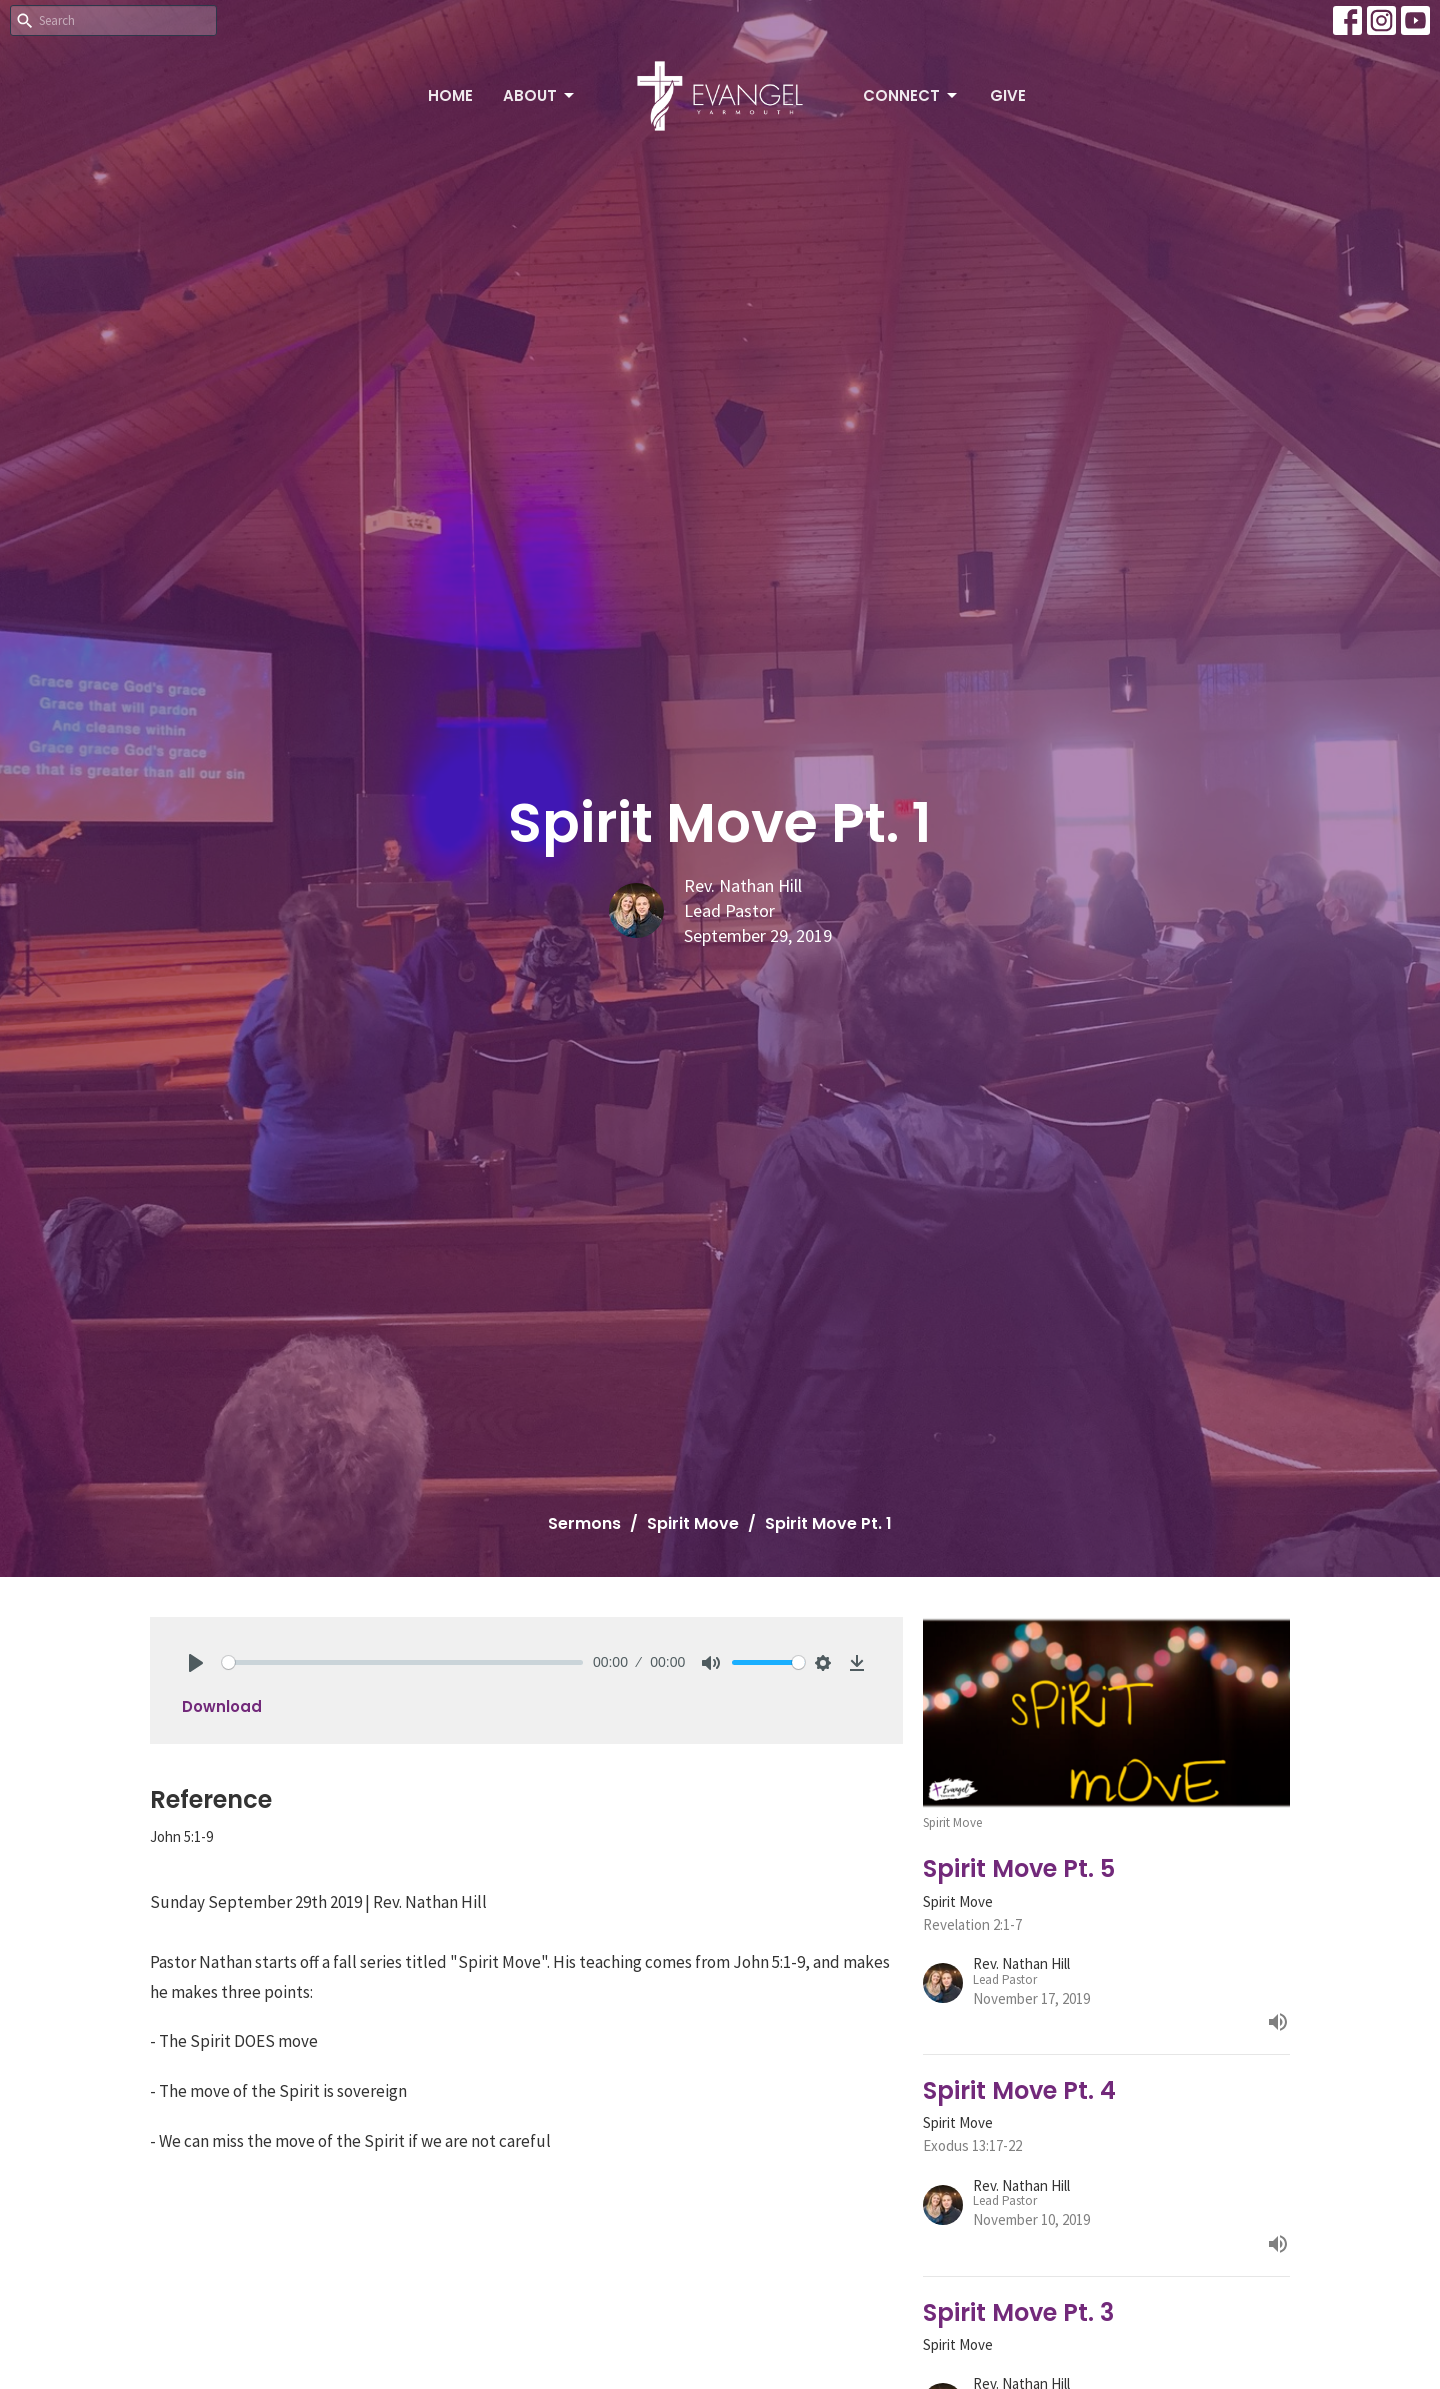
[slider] (402, 1662)
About (540, 95)
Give (1008, 95)
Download (222, 1706)
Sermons (584, 1523)
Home (450, 95)
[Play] (196, 1663)
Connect (911, 95)
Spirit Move (693, 1523)
